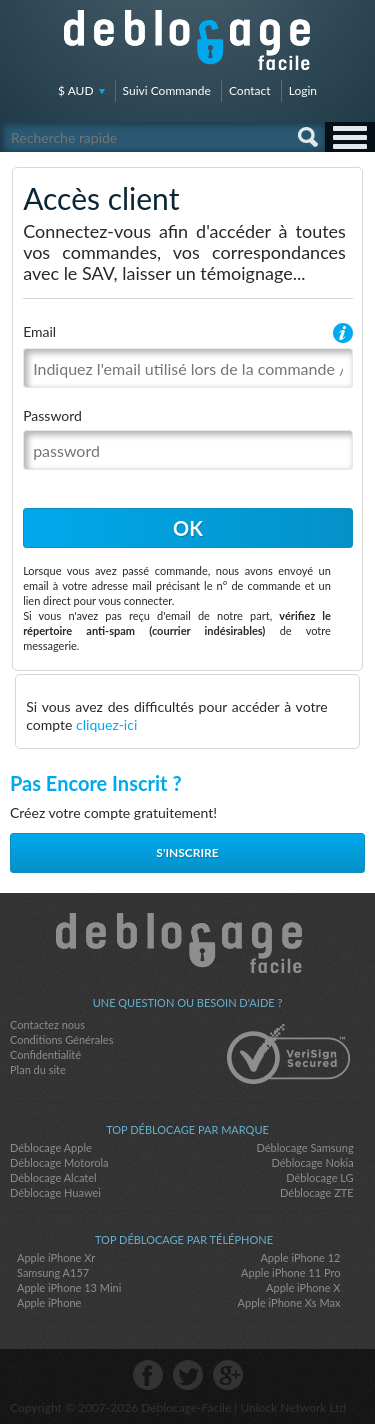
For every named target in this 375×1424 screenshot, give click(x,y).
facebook (148, 1375)
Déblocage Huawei (55, 1192)
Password (52, 415)
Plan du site (38, 1069)
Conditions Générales (61, 1039)
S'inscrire (187, 852)
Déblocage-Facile (188, 40)
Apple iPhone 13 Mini (69, 1287)
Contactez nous (47, 1024)
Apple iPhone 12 (300, 1257)
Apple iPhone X (303, 1287)
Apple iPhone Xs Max (289, 1302)
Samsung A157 (53, 1272)
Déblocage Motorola (59, 1162)
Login (303, 90)
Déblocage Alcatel (53, 1177)
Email (39, 331)
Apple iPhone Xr (56, 1257)
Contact (250, 90)
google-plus (228, 1375)
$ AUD (76, 90)
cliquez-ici (106, 724)
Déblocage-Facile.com (187, 943)
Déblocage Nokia (312, 1162)
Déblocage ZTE (317, 1192)
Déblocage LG (319, 1177)
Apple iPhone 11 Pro (290, 1272)
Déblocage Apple (51, 1147)
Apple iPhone (49, 1302)
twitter (188, 1375)
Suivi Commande (167, 90)
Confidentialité (45, 1054)
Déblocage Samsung (304, 1147)
